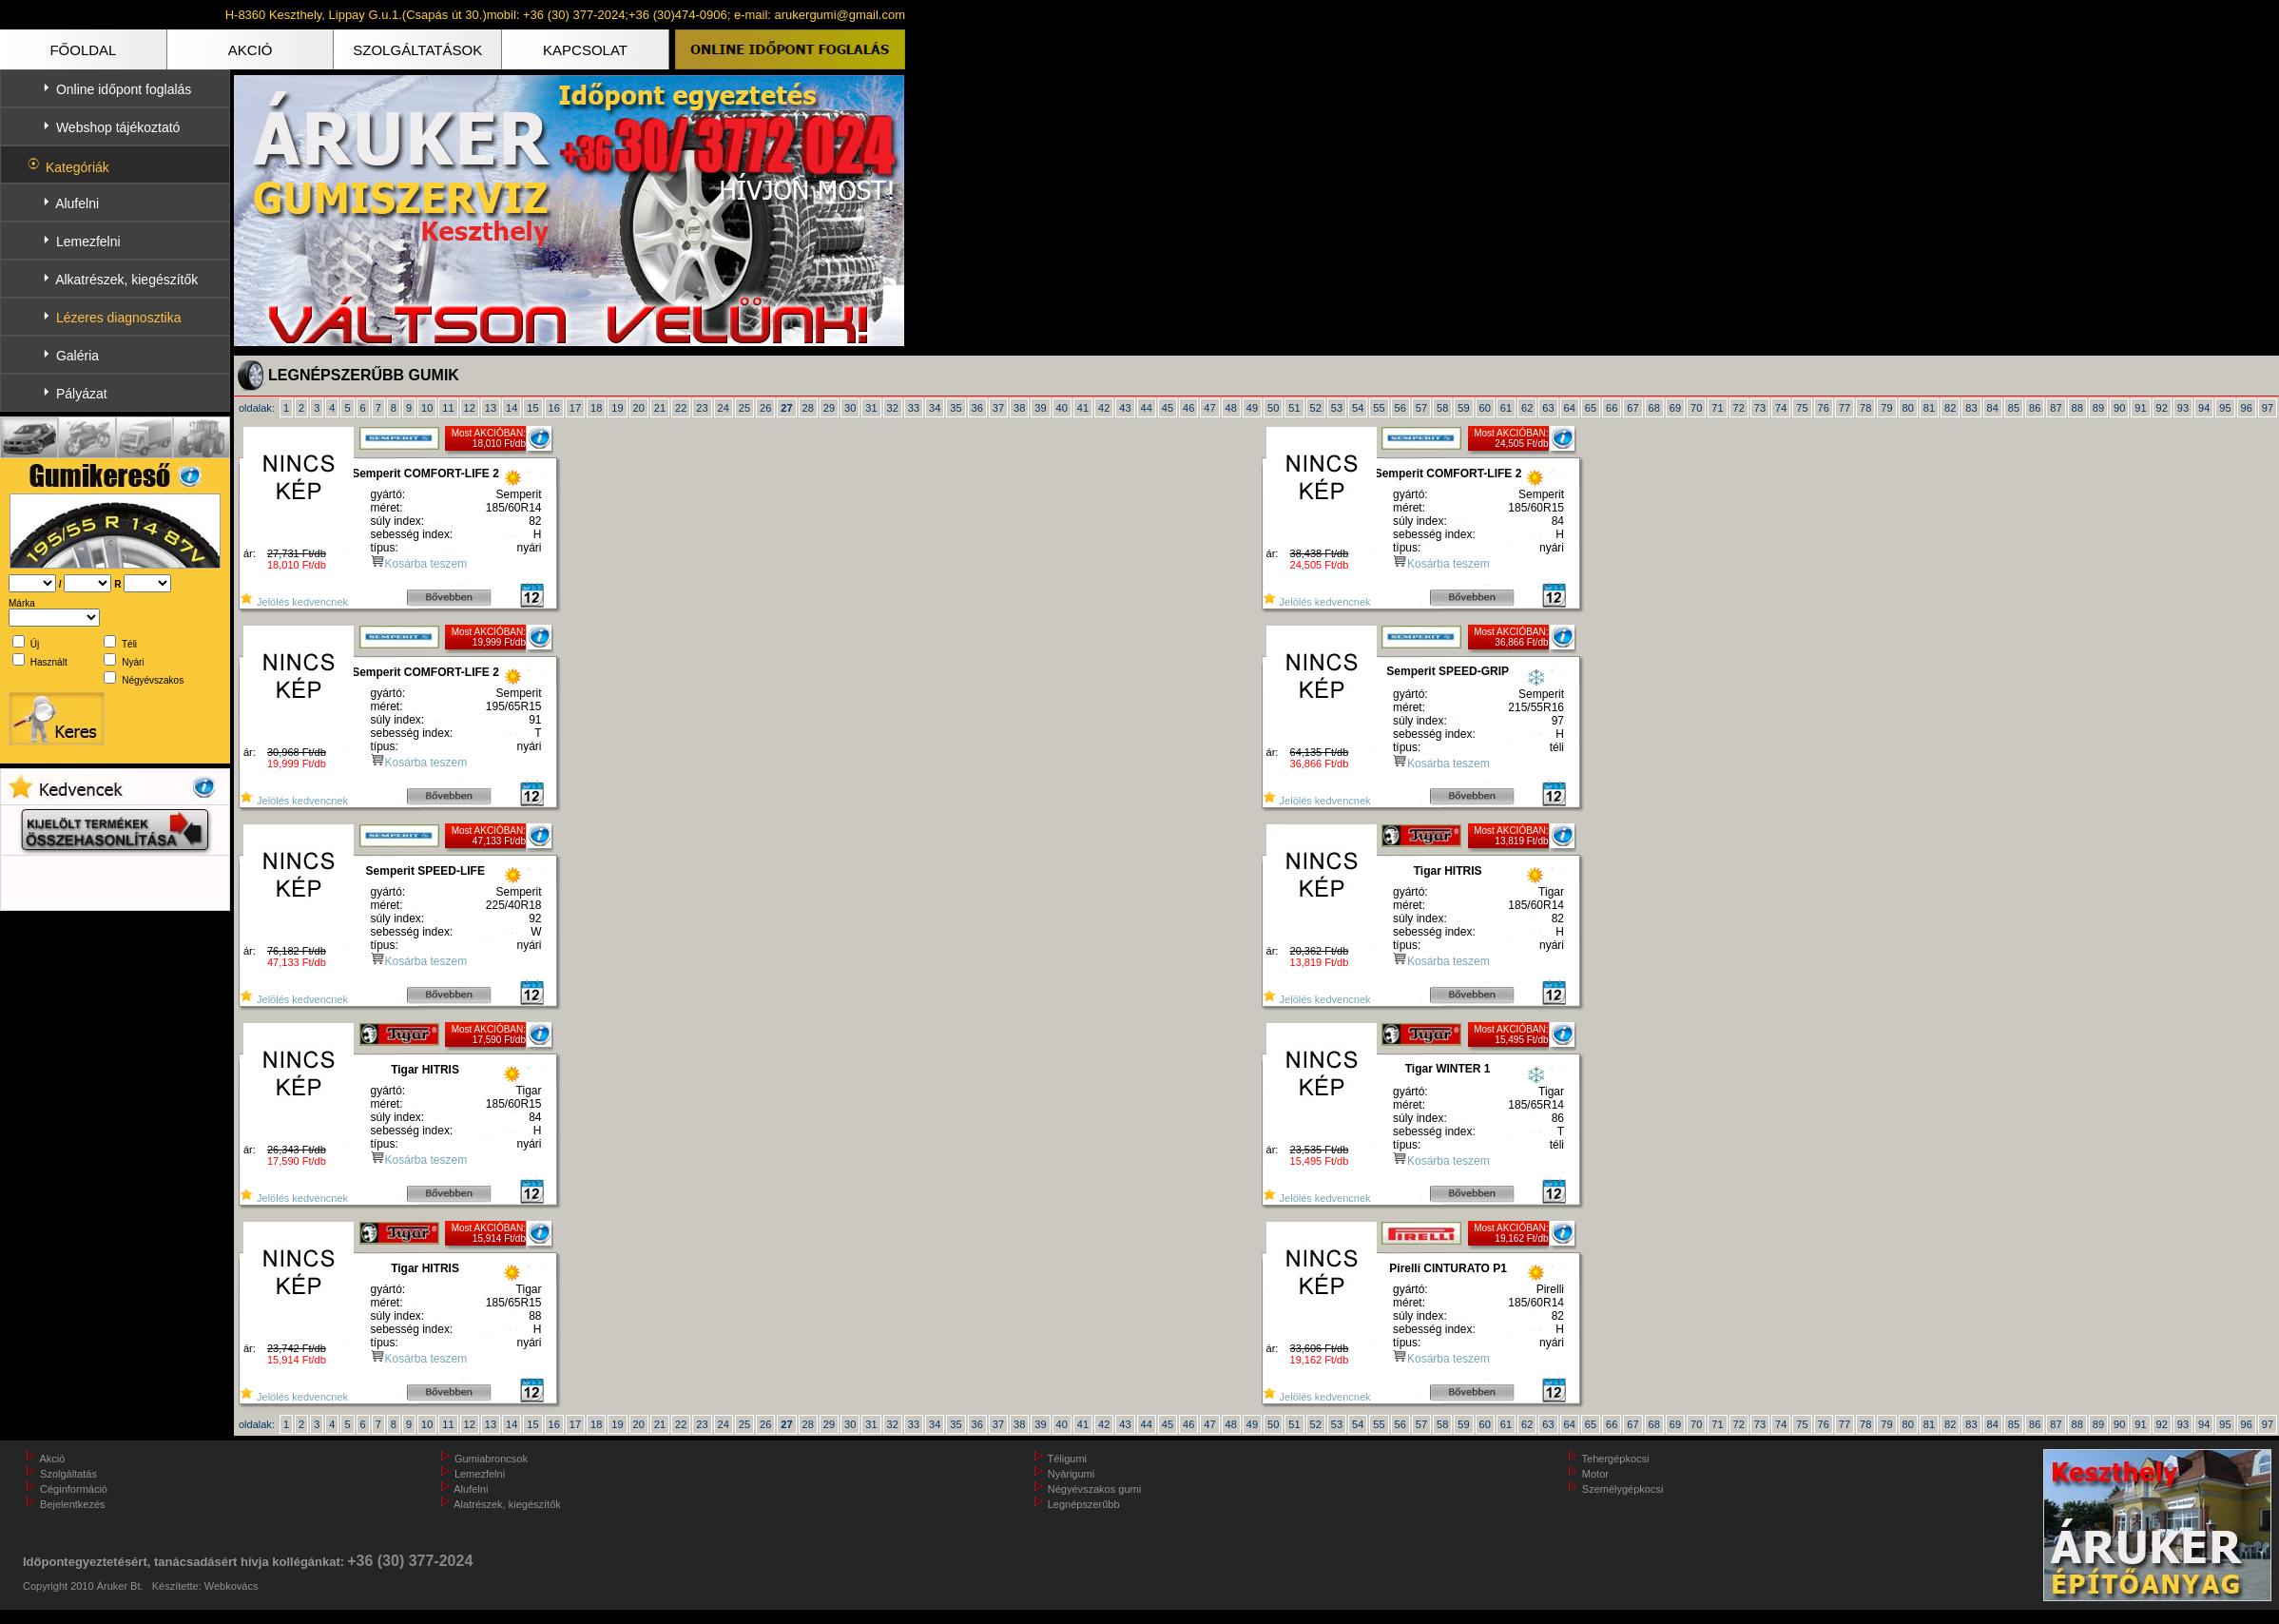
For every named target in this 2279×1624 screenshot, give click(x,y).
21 (660, 408)
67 (1632, 408)
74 (1781, 408)
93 (2183, 408)
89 (2098, 408)
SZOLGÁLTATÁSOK (417, 50)
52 (1316, 408)
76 (1823, 408)
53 (1336, 408)
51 (1294, 408)
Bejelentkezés (73, 1504)
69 (1675, 408)
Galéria (77, 355)
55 (1378, 408)
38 (1019, 408)
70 (1696, 408)
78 (1865, 408)
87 (2055, 408)
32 (892, 408)
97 (2267, 408)
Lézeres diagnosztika (119, 317)
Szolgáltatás (68, 1473)
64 (1569, 408)
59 (1463, 408)
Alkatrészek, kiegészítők (126, 279)
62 (1527, 408)
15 (532, 408)
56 (1400, 408)
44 (1146, 408)
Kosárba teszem (426, 563)
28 (808, 408)
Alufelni (77, 203)
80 (1908, 408)
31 (871, 408)
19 (617, 408)
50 (1273, 408)
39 (1040, 408)
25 (744, 408)
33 (913, 408)
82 (1950, 408)
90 (2119, 408)
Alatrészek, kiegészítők (507, 1504)
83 (1971, 408)
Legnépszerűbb (1084, 1504)
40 (1062, 408)
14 (511, 408)
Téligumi (1068, 1458)
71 (1717, 408)
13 (490, 408)
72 (1739, 408)
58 (1442, 408)
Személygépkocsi (1623, 1489)
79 (1886, 408)
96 (2246, 408)
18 (596, 408)
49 (1252, 408)
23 (701, 408)
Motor (1595, 1473)
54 (1357, 408)
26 (765, 408)
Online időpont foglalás (123, 89)
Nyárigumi (1071, 1473)
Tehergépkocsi (1616, 1458)
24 (723, 408)
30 (850, 408)
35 (955, 408)
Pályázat (81, 393)
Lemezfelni (88, 241)
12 (469, 408)
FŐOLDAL (82, 50)
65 (1590, 408)
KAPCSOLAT (585, 50)
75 (1801, 408)
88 (2077, 408)
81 (1929, 408)
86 (2034, 408)
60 (1485, 408)
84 (1993, 408)
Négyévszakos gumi (1094, 1489)
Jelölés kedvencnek (293, 602)
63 (1548, 408)
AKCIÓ (250, 50)
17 (575, 408)
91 (2140, 408)
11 (448, 408)
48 (1231, 408)
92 (2162, 408)
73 (1760, 408)
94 (2204, 408)
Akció (52, 1458)
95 (2225, 408)
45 (1167, 408)
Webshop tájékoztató (118, 127)
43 (1124, 408)
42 (1104, 408)
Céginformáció (73, 1489)
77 (1844, 408)
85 (2013, 408)
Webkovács (231, 1586)
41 (1083, 408)
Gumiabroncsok (491, 1458)
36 (977, 408)
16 (554, 408)
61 (1506, 408)
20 (639, 408)
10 (427, 408)
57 (1421, 408)
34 (934, 408)
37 (998, 408)
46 (1188, 408)
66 (1611, 408)
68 (1654, 408)
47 (1209, 408)
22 (680, 408)
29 (829, 408)
